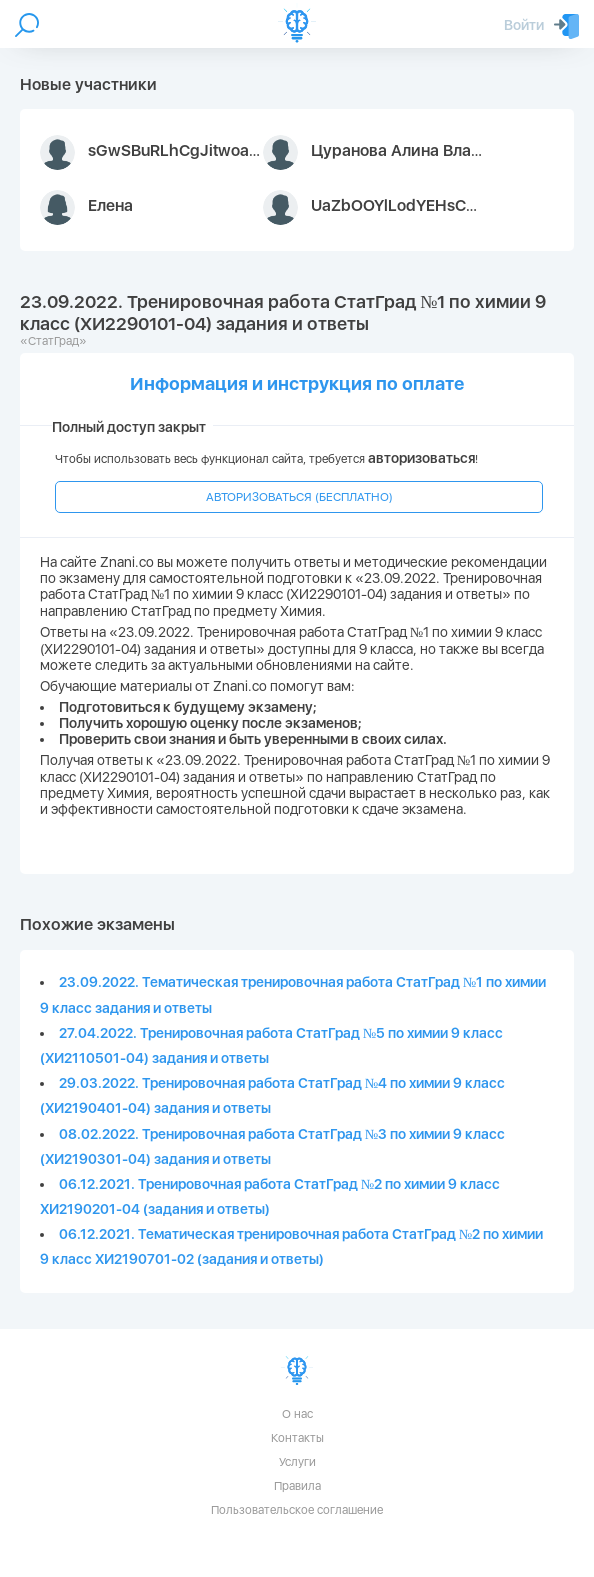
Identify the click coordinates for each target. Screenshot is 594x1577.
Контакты (297, 1438)
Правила (297, 1486)
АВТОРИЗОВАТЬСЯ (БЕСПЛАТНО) (299, 497)
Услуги (297, 1462)
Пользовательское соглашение (297, 1510)
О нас (297, 1414)
